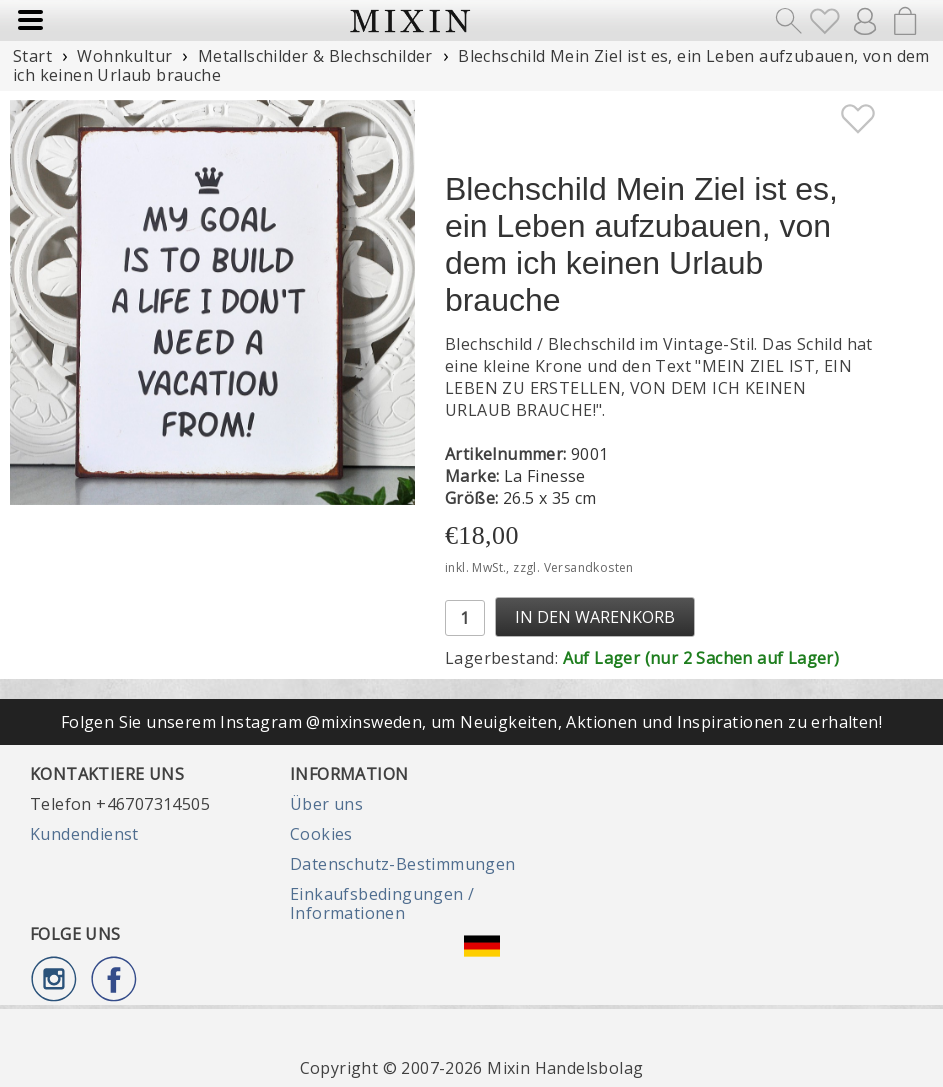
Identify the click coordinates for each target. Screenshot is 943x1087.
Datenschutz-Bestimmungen (403, 864)
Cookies (321, 834)
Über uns (326, 804)
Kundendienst (84, 834)
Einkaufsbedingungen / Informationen (382, 903)
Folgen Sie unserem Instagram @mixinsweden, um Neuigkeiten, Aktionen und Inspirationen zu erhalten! (471, 722)
